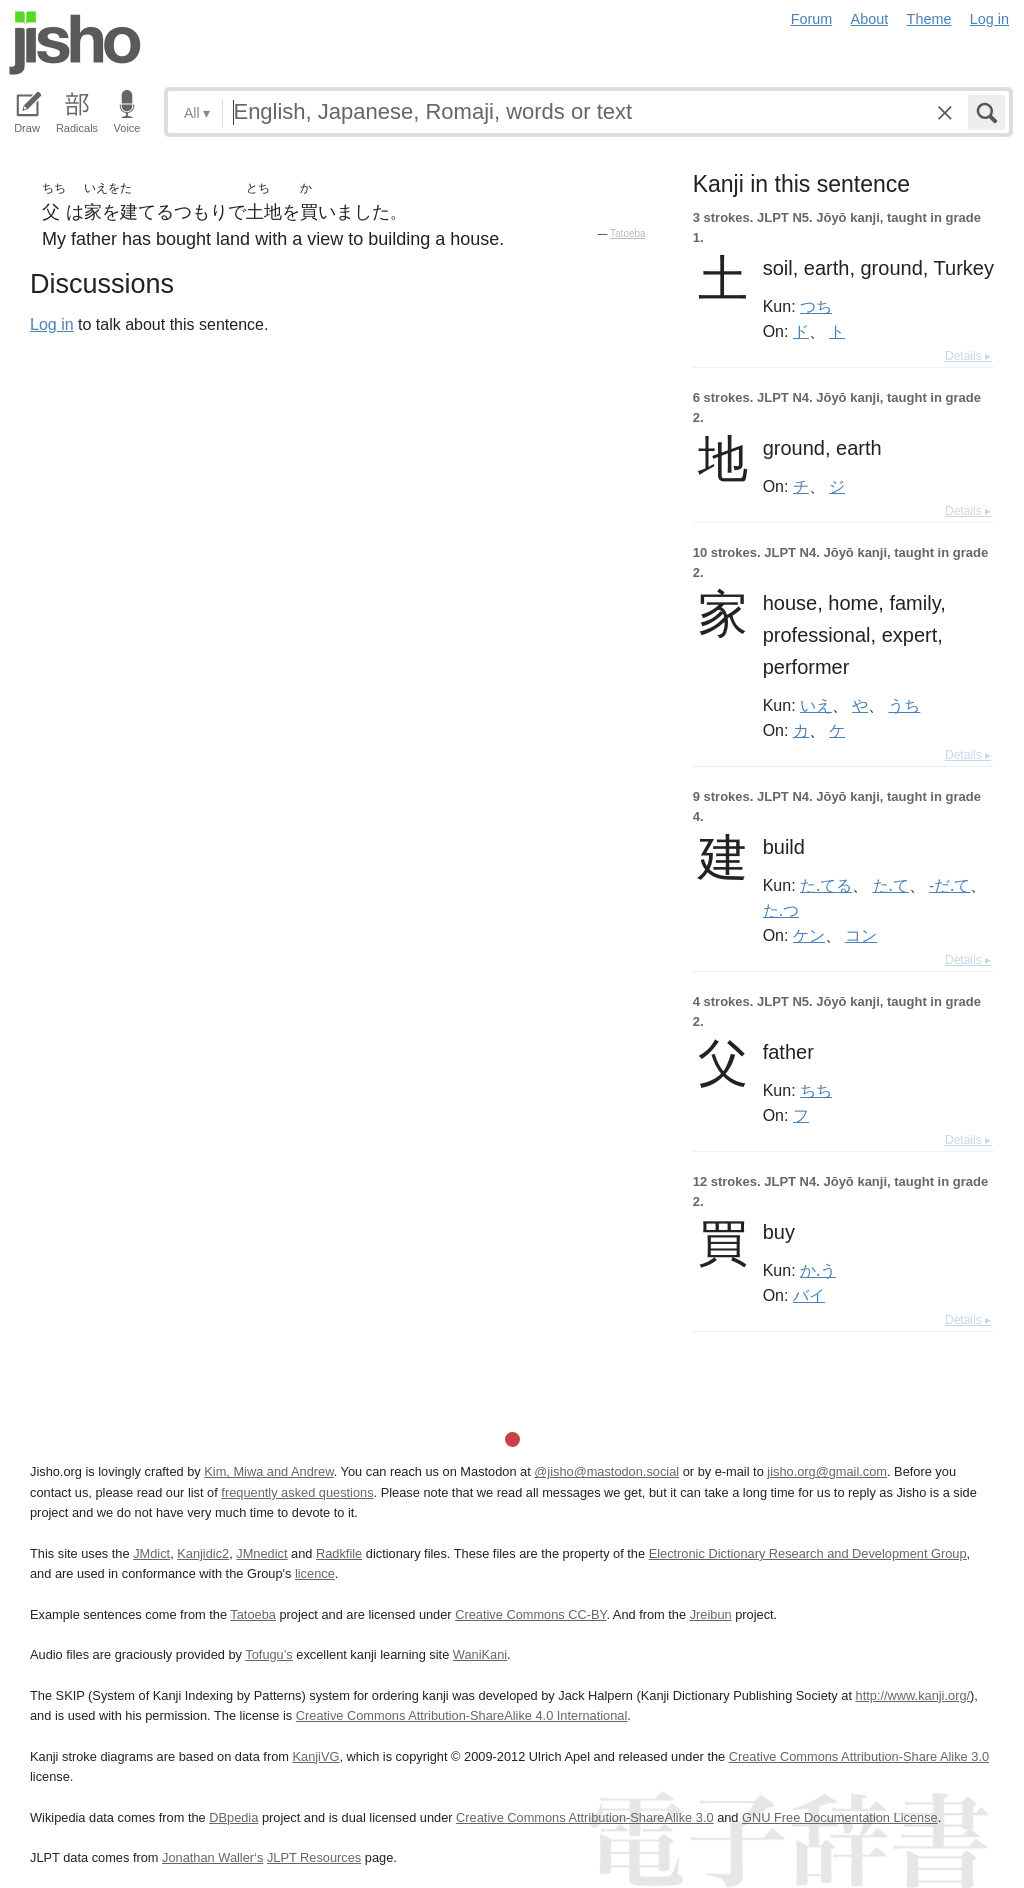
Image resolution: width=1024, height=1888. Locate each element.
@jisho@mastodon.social (606, 1471)
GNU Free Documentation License (840, 1817)
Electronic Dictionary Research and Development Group (808, 1553)
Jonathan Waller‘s (212, 1857)
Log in (989, 19)
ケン (809, 935)
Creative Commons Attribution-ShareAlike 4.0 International (461, 1715)
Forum (812, 19)
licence (315, 1573)
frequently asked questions (297, 1492)
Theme (929, 19)
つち (816, 306)
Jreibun (711, 1614)
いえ (816, 705)
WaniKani (480, 1654)
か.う (818, 1270)
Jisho (75, 43)
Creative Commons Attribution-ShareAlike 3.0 (584, 1817)
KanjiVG (315, 1756)
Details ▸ (968, 356)
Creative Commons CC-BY (530, 1614)
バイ (809, 1295)
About (870, 19)
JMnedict (261, 1553)
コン (861, 935)
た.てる (826, 885)
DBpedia (233, 1817)
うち (904, 705)
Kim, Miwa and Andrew (268, 1471)
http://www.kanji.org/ (913, 1695)
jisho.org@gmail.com (827, 1471)
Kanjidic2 (203, 1553)
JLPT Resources (314, 1857)
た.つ (781, 910)
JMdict (151, 1553)
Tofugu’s (268, 1654)
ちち (816, 1090)
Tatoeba (628, 233)
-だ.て (949, 885)
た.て (891, 885)
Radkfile (339, 1553)
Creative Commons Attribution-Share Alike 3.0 (859, 1756)
